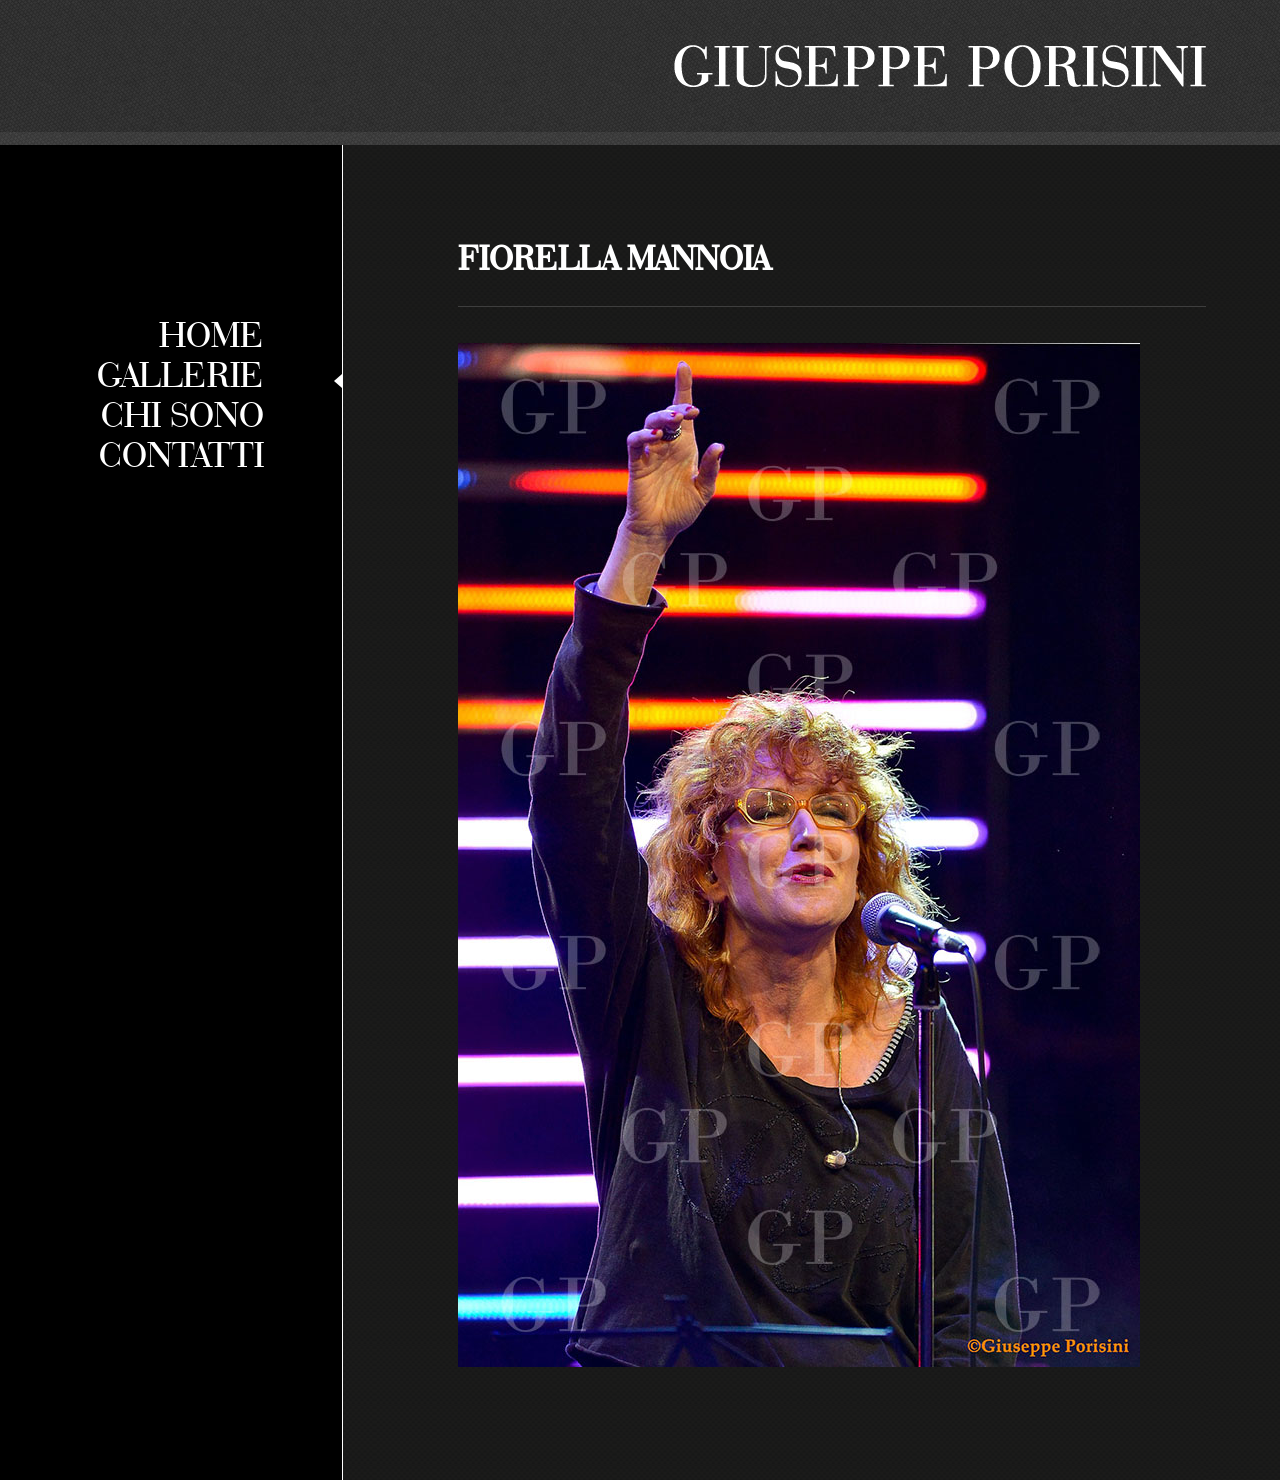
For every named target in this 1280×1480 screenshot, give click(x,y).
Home (211, 334)
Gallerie (180, 374)
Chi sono (182, 414)
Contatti (181, 454)
